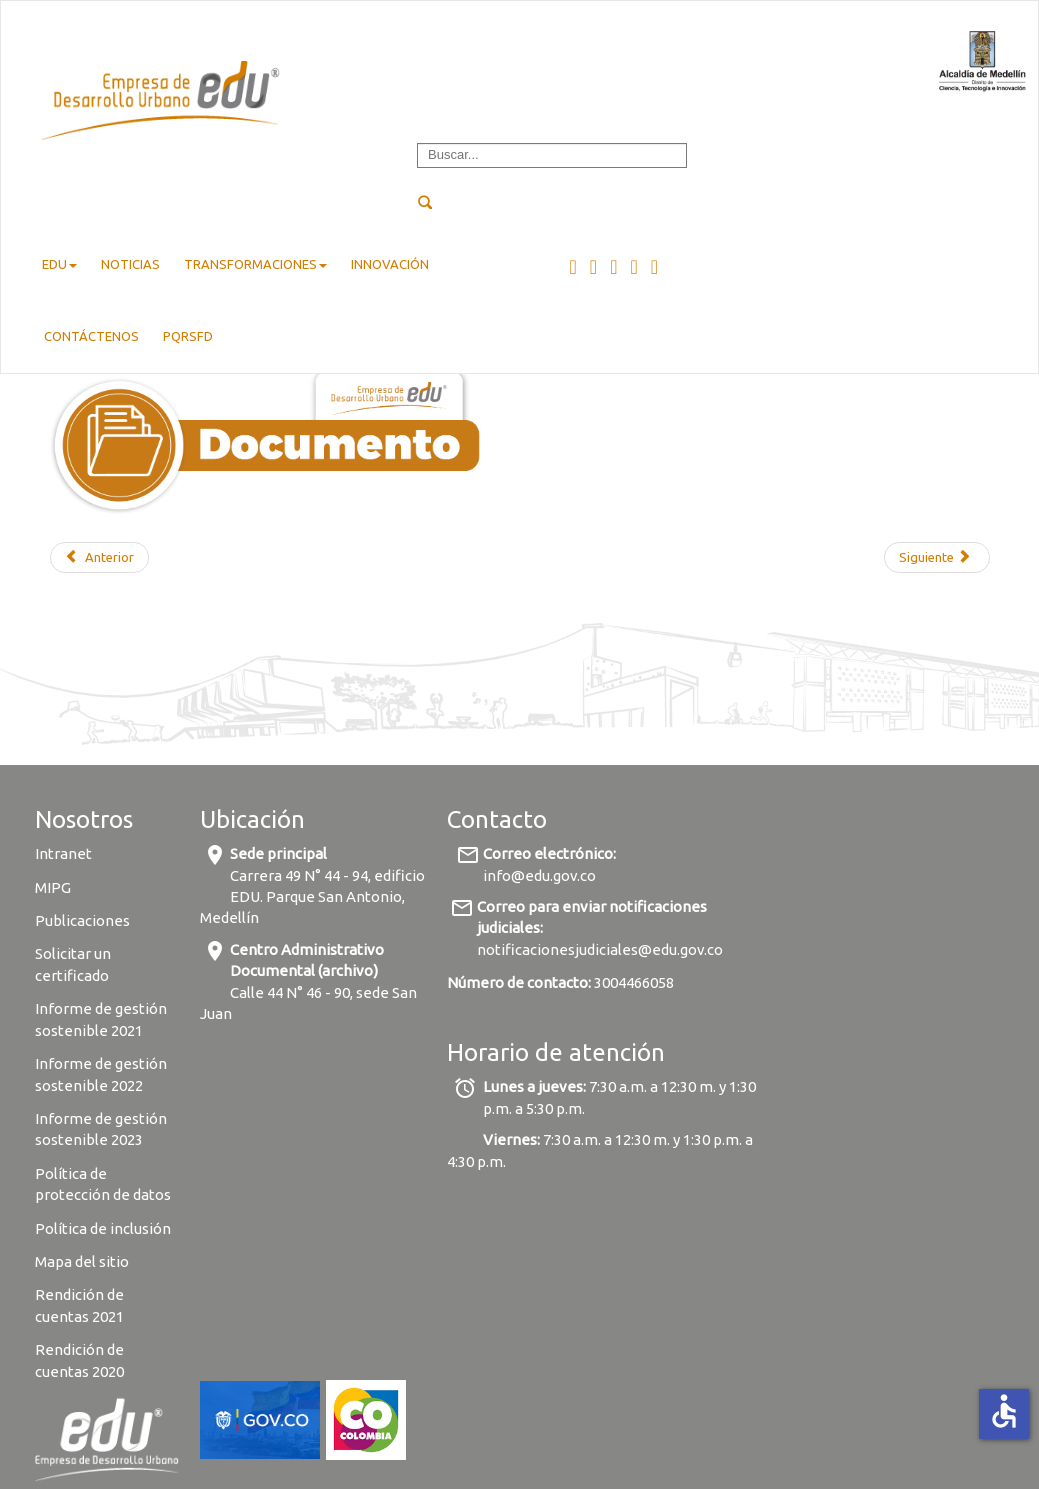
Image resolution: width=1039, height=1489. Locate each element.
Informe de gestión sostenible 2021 (101, 1019)
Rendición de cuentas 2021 (79, 1305)
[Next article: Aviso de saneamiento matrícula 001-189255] (936, 557)
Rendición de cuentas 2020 (79, 1360)
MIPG (53, 887)
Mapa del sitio (82, 1261)
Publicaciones (82, 920)
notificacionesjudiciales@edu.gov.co (600, 949)
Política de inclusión (103, 1228)
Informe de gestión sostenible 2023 (101, 1129)
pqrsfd (188, 336)
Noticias (130, 264)
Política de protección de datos (104, 1184)
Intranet (63, 853)
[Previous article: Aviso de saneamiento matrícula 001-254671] (99, 557)
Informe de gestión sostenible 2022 (101, 1074)
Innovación (390, 264)
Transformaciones (255, 264)
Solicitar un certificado (73, 964)
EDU (59, 264)
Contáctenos (91, 336)
